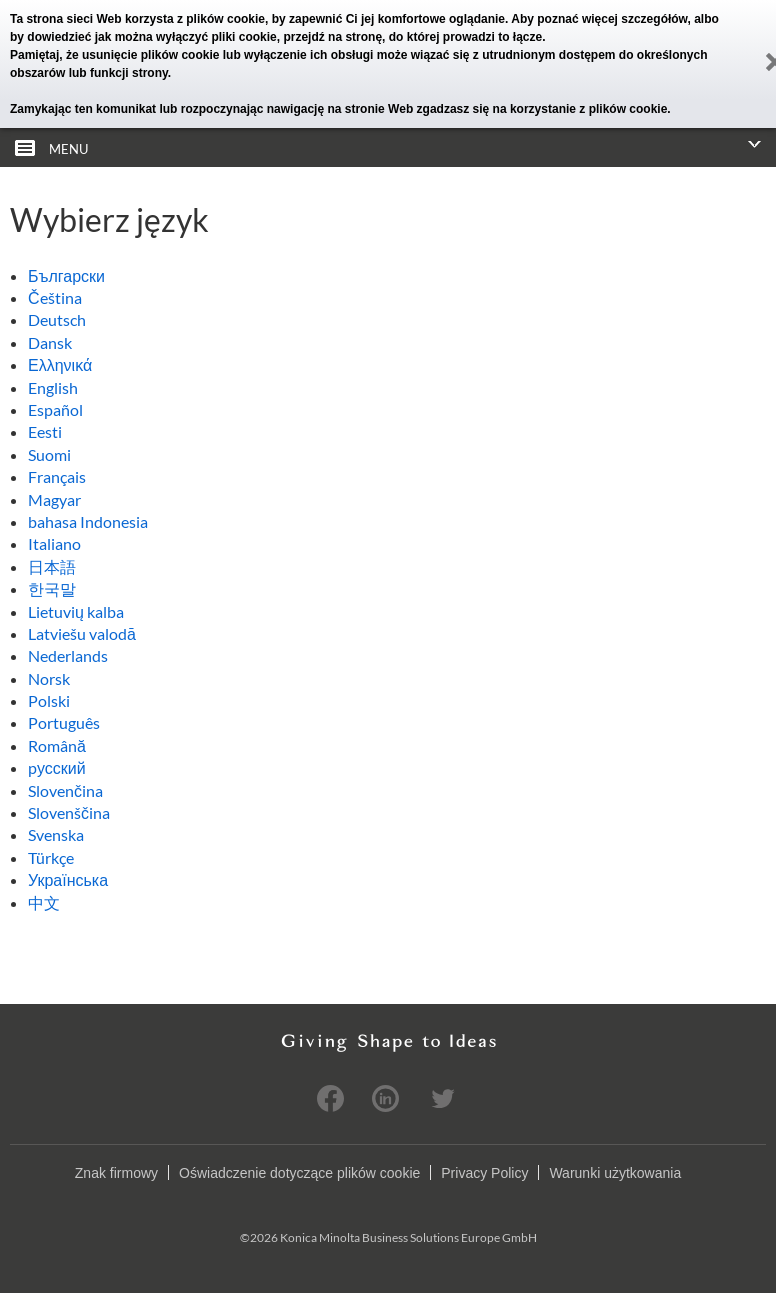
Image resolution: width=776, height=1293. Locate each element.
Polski (49, 700)
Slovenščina (69, 812)
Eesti (45, 431)
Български (66, 275)
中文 (44, 902)
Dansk (50, 342)
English (53, 387)
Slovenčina (65, 790)
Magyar (54, 499)
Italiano (54, 543)
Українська (68, 879)
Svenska (56, 834)
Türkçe (51, 857)
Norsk (49, 678)
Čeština (55, 297)
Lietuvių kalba (76, 611)
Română (57, 745)
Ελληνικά (60, 364)
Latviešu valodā (82, 633)
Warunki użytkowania (615, 1173)
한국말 (52, 588)
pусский (57, 767)
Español (55, 409)
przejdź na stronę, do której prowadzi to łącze (412, 37)
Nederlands (68, 655)
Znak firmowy (116, 1173)
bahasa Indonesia (88, 521)
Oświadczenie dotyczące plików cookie (299, 1173)
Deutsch (57, 319)
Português (64, 722)
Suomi (49, 454)
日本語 (52, 566)
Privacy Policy (484, 1173)
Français (57, 476)
